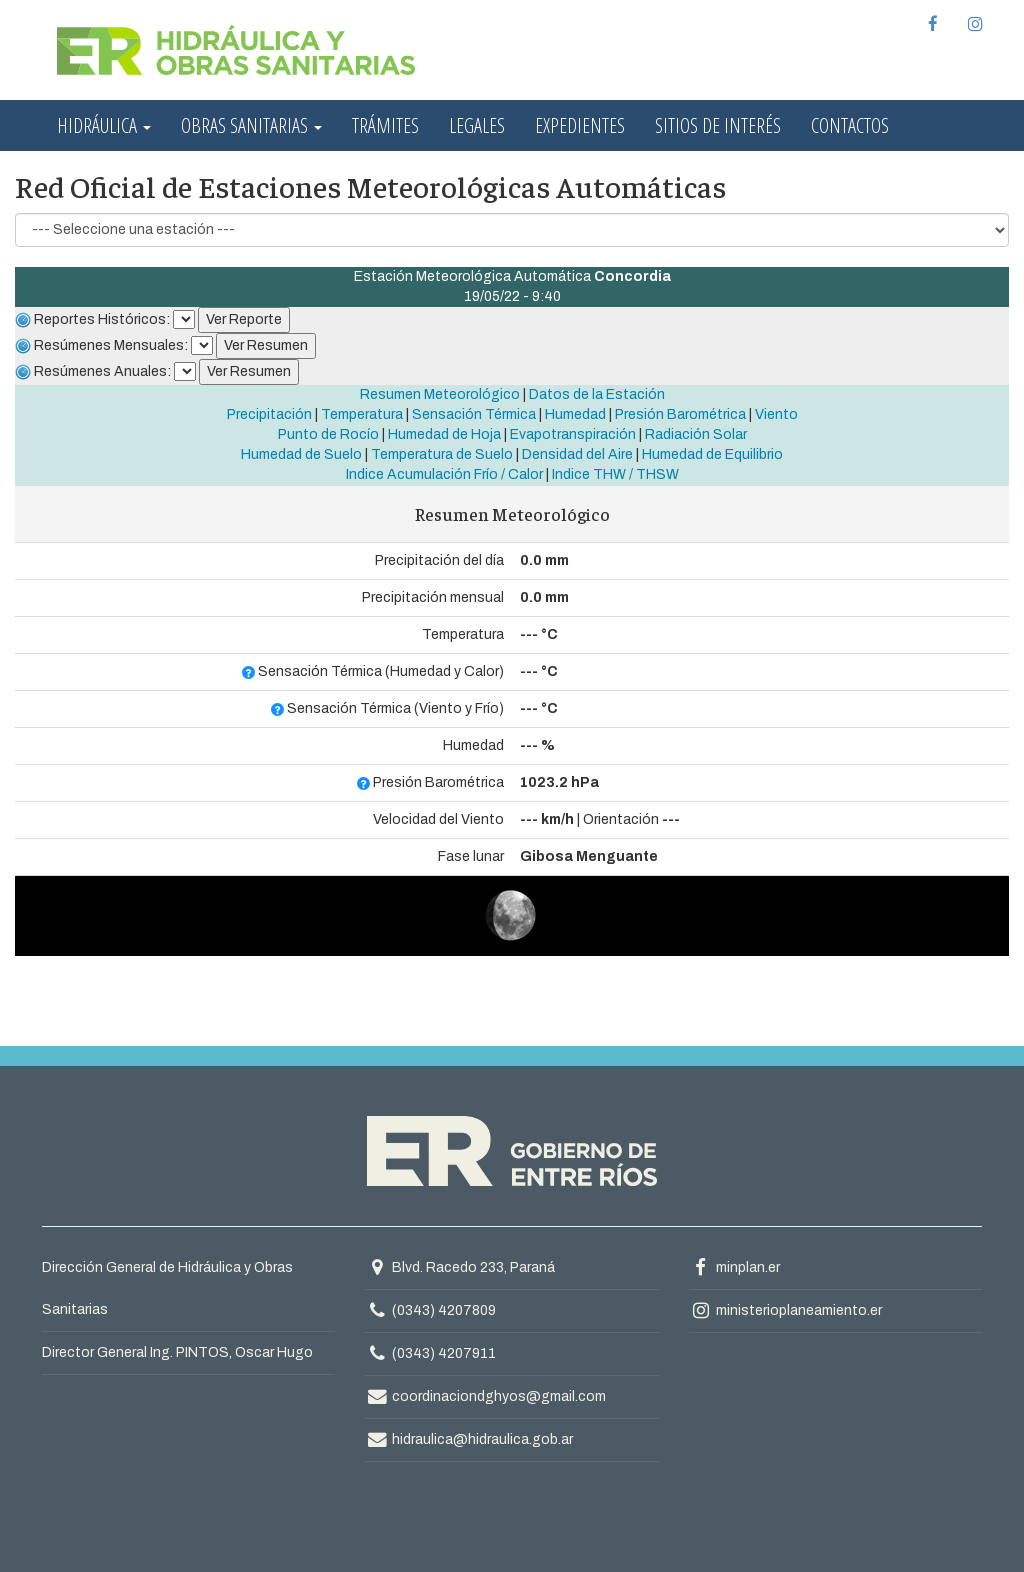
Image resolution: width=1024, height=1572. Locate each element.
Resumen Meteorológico (440, 394)
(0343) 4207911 (444, 1353)
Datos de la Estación (597, 394)
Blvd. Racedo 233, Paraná (460, 1267)
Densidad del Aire (577, 454)
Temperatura (362, 414)
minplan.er (734, 1267)
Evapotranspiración (573, 434)
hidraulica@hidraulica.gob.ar (469, 1439)
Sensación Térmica (474, 414)
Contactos (850, 125)
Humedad (575, 414)
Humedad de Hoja (444, 434)
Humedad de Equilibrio (712, 454)
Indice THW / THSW (615, 474)
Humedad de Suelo (301, 454)
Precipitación (269, 414)
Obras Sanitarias (251, 125)
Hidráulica (104, 125)
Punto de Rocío (328, 434)
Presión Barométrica (680, 414)
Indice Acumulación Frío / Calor (444, 474)
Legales (477, 125)
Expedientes (580, 125)
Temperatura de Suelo (442, 454)
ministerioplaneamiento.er (785, 1310)
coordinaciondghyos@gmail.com (485, 1396)
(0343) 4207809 (444, 1310)
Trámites (385, 125)
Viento (776, 414)
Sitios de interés (718, 125)
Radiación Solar (696, 434)
